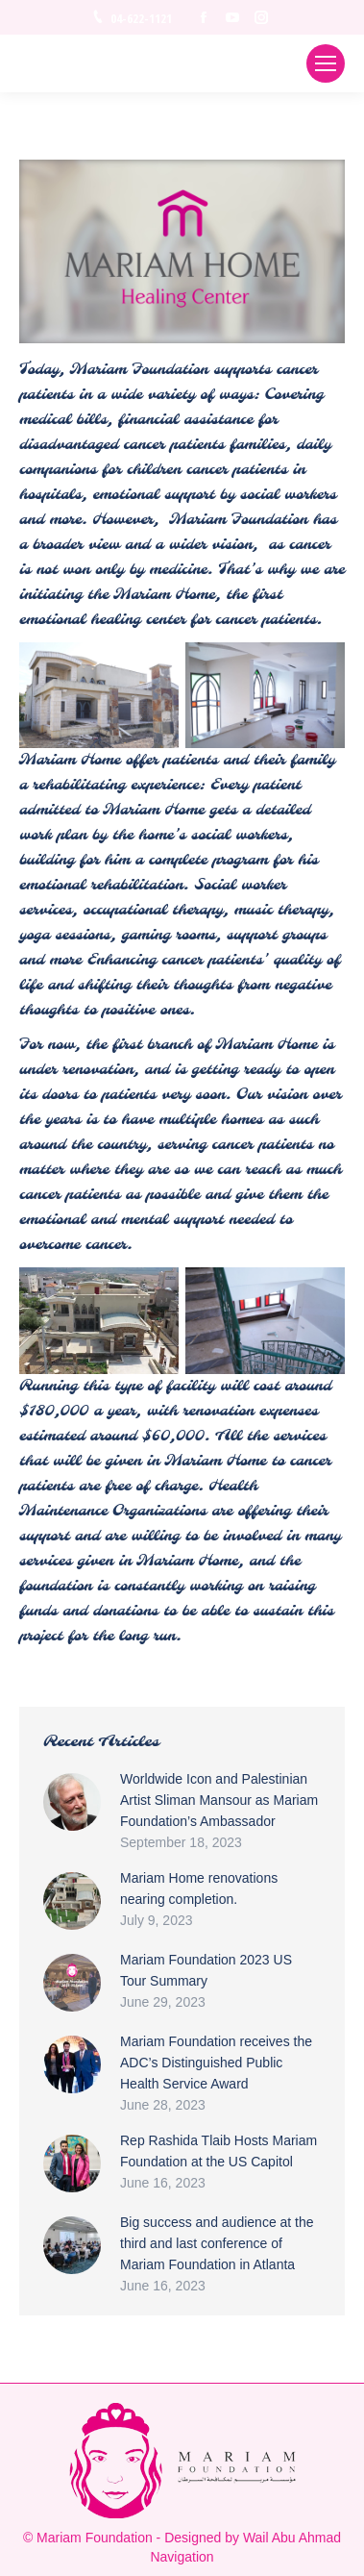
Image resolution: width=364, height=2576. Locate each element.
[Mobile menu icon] (325, 63)
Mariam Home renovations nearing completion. (199, 1888)
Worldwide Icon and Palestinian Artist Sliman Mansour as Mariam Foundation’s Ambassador (219, 1800)
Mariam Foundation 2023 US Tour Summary (206, 1970)
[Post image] (72, 1802)
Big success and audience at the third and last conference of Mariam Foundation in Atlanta (217, 2243)
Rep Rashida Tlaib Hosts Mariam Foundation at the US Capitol (218, 2151)
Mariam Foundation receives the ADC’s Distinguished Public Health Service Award (216, 2062)
